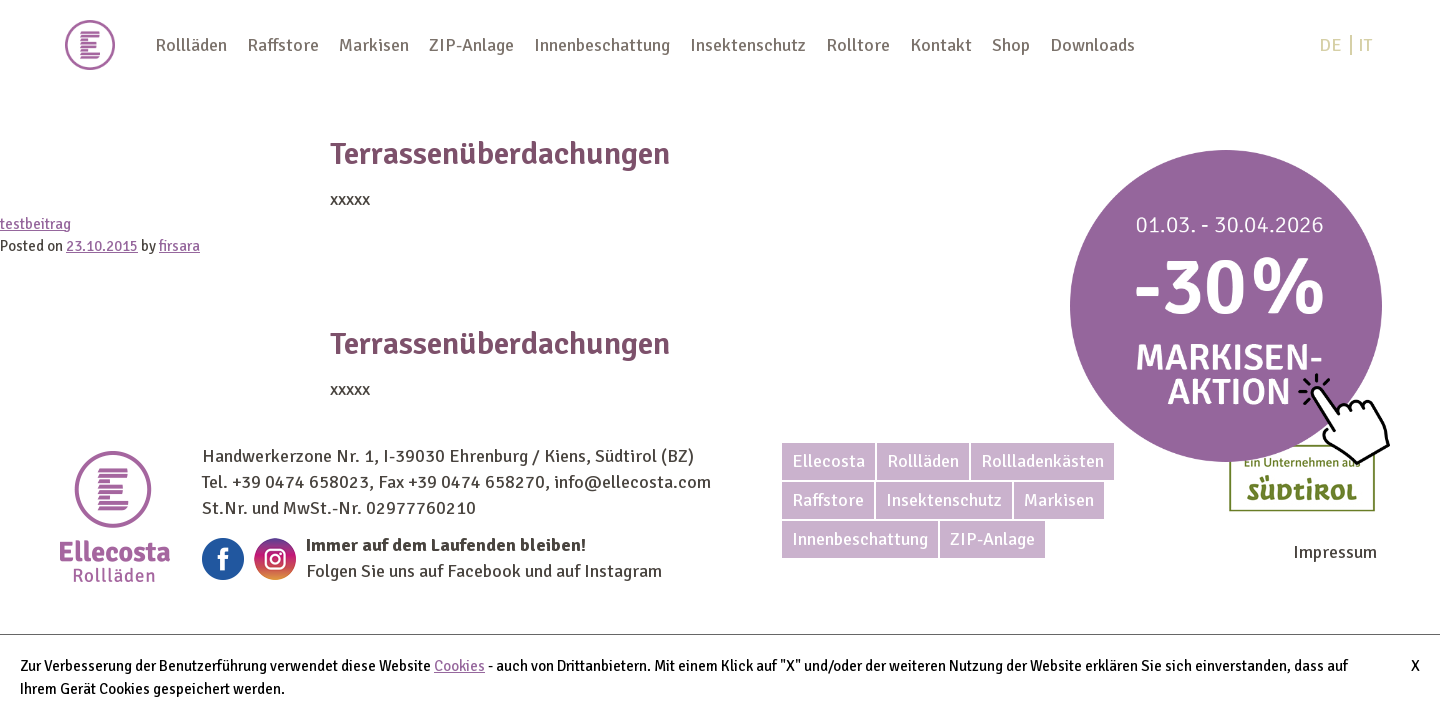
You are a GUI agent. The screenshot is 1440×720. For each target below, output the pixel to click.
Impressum (1335, 552)
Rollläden (191, 45)
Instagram (623, 571)
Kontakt (941, 45)
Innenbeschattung (602, 45)
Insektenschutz (748, 45)
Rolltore (858, 45)
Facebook (484, 571)
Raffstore (283, 45)
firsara (179, 246)
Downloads (1092, 45)
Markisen (374, 45)
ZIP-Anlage (471, 45)
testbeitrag (35, 224)
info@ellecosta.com (632, 482)
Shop (1011, 45)
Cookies (459, 666)
